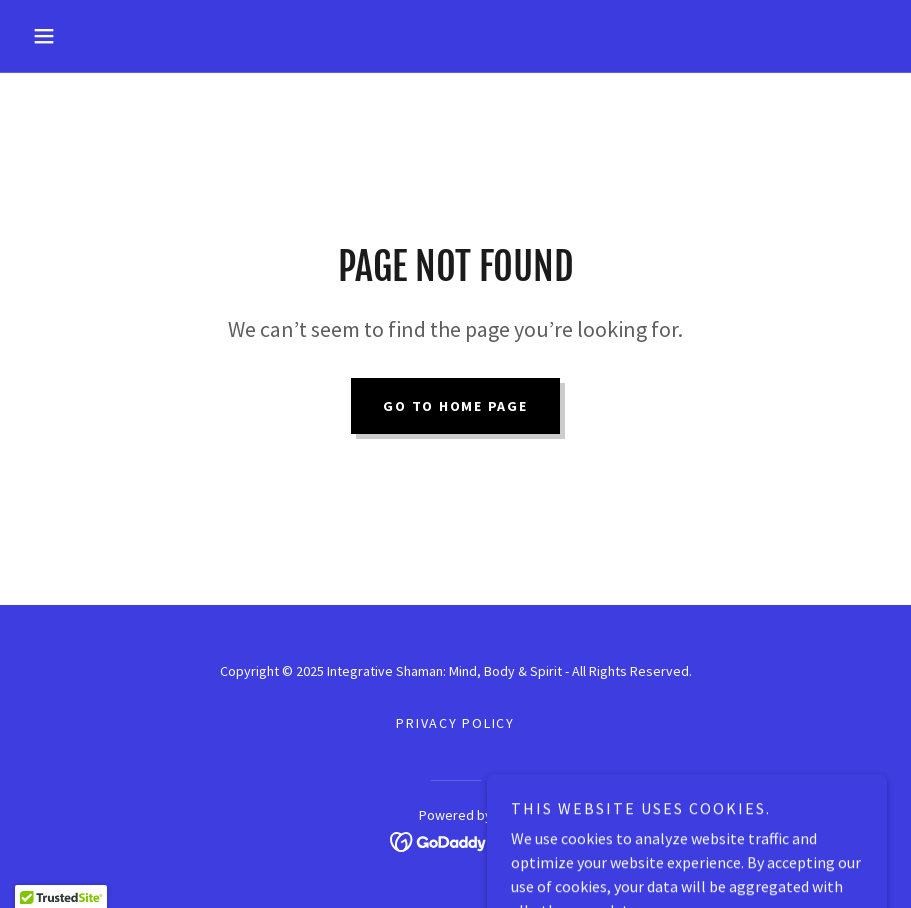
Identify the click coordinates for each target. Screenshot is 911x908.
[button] (88, 36)
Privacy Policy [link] (455, 723)
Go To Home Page (455, 406)
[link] (455, 840)
